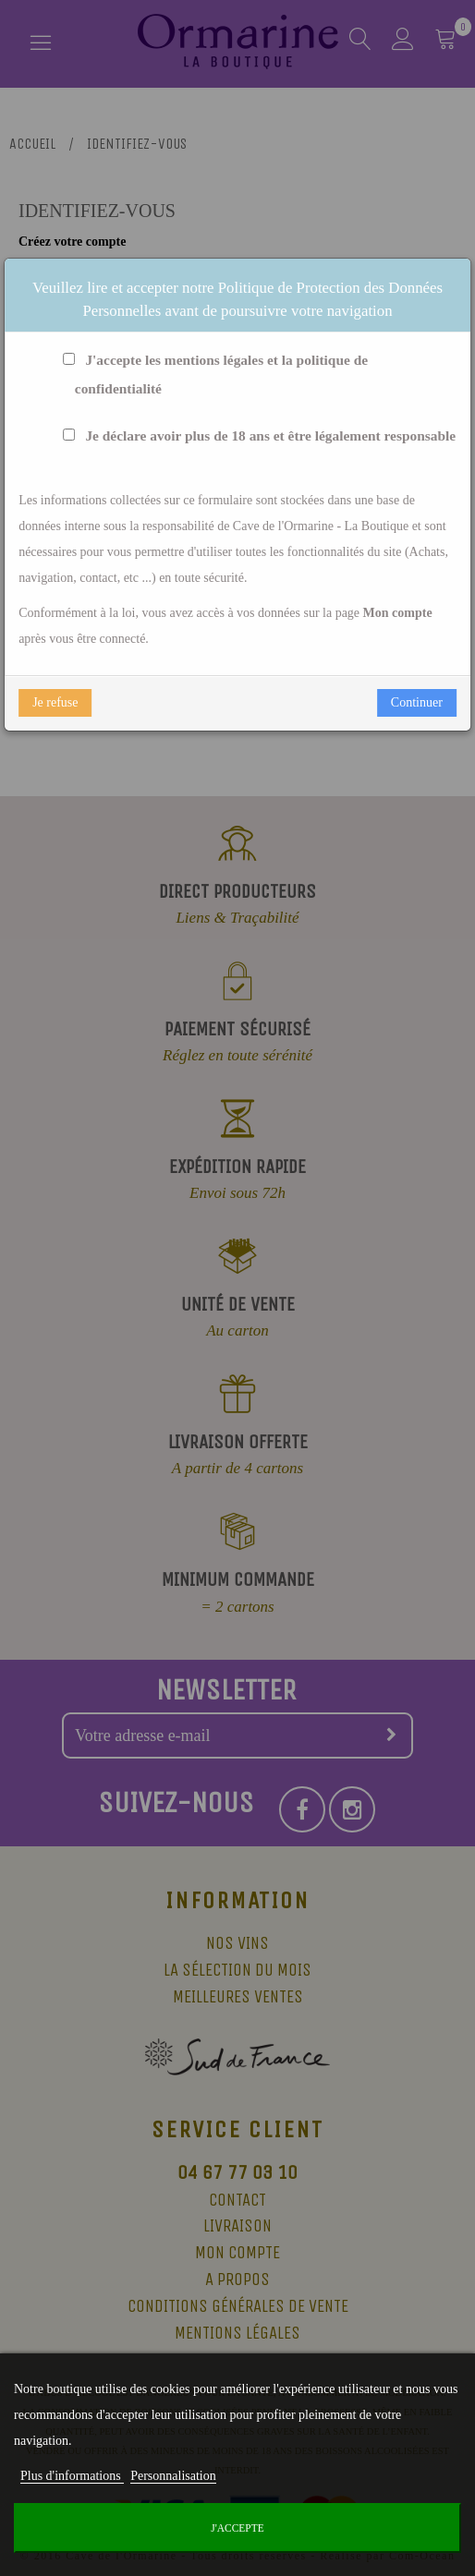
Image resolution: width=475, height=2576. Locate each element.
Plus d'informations (72, 2476)
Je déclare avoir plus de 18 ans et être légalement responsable (255, 436)
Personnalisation (173, 2476)
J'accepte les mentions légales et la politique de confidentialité (211, 375)
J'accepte (237, 2528)
